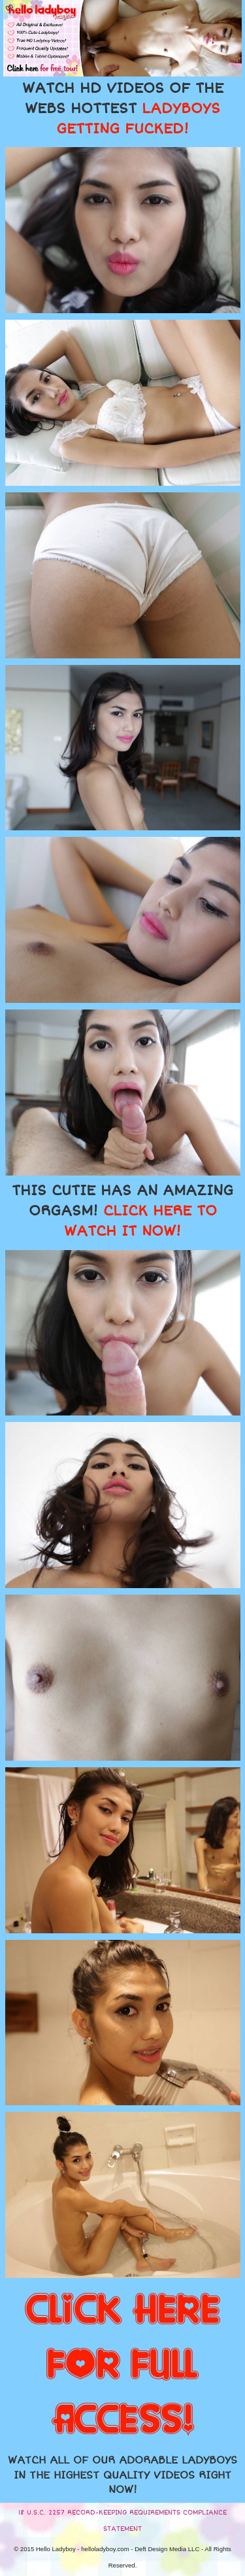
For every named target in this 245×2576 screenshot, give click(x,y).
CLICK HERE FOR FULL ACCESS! (122, 2365)
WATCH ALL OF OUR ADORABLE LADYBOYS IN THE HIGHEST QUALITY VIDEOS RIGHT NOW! (122, 2475)
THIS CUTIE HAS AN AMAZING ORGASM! (122, 1210)
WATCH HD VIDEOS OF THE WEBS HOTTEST (122, 108)
